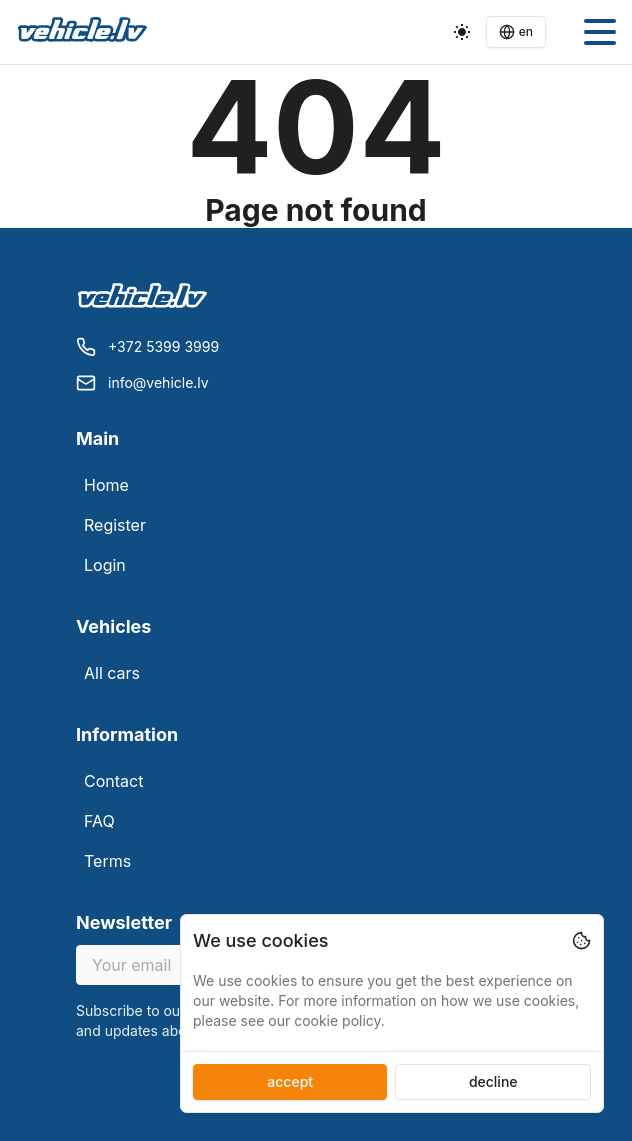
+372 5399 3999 (163, 346)
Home (106, 485)
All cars (112, 673)
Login (105, 565)
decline (493, 1081)
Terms (107, 861)
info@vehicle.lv (158, 382)
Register (115, 525)
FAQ (99, 821)
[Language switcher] (516, 32)
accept (290, 1081)
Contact (113, 781)
